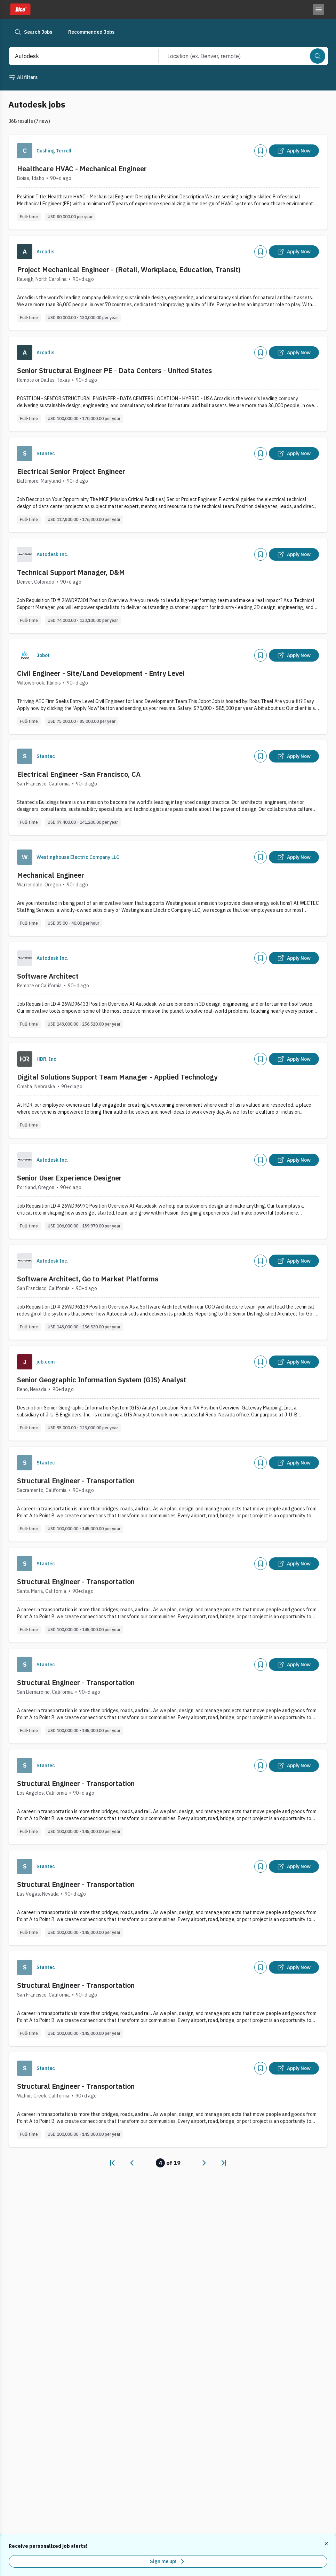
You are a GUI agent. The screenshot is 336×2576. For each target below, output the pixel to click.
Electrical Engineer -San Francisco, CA (79, 774)
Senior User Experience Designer (69, 1178)
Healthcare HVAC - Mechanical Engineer (82, 168)
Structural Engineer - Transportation (76, 1480)
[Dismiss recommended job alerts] (327, 2543)
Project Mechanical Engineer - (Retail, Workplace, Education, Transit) (129, 269)
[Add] (260, 150)
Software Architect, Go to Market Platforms (87, 1278)
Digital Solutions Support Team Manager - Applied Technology (117, 1077)
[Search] (317, 56)
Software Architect (48, 976)
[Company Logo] (24, 150)
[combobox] (76, 56)
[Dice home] (19, 9)
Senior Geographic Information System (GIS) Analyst (101, 1379)
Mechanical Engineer (50, 875)
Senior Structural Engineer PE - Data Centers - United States (114, 370)
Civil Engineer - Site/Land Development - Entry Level (101, 673)
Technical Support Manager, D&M (71, 572)
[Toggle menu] (319, 9)
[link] (112, 2163)
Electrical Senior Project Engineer (71, 471)
